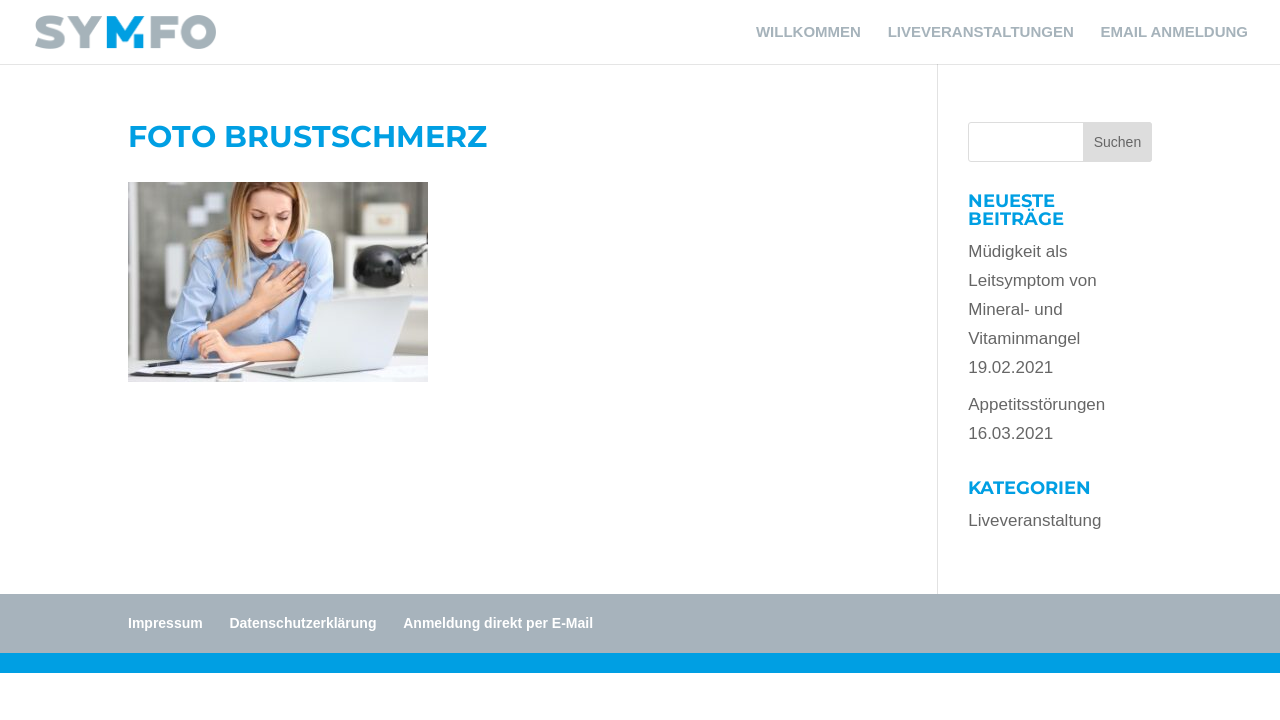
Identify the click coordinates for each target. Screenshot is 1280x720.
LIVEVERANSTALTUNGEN (981, 32)
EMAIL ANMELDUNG (1175, 32)
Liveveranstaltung (1034, 520)
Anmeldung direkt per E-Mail (498, 623)
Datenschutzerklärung (302, 623)
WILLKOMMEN (808, 32)
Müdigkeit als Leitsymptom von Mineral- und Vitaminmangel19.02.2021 (1032, 309)
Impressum (165, 623)
